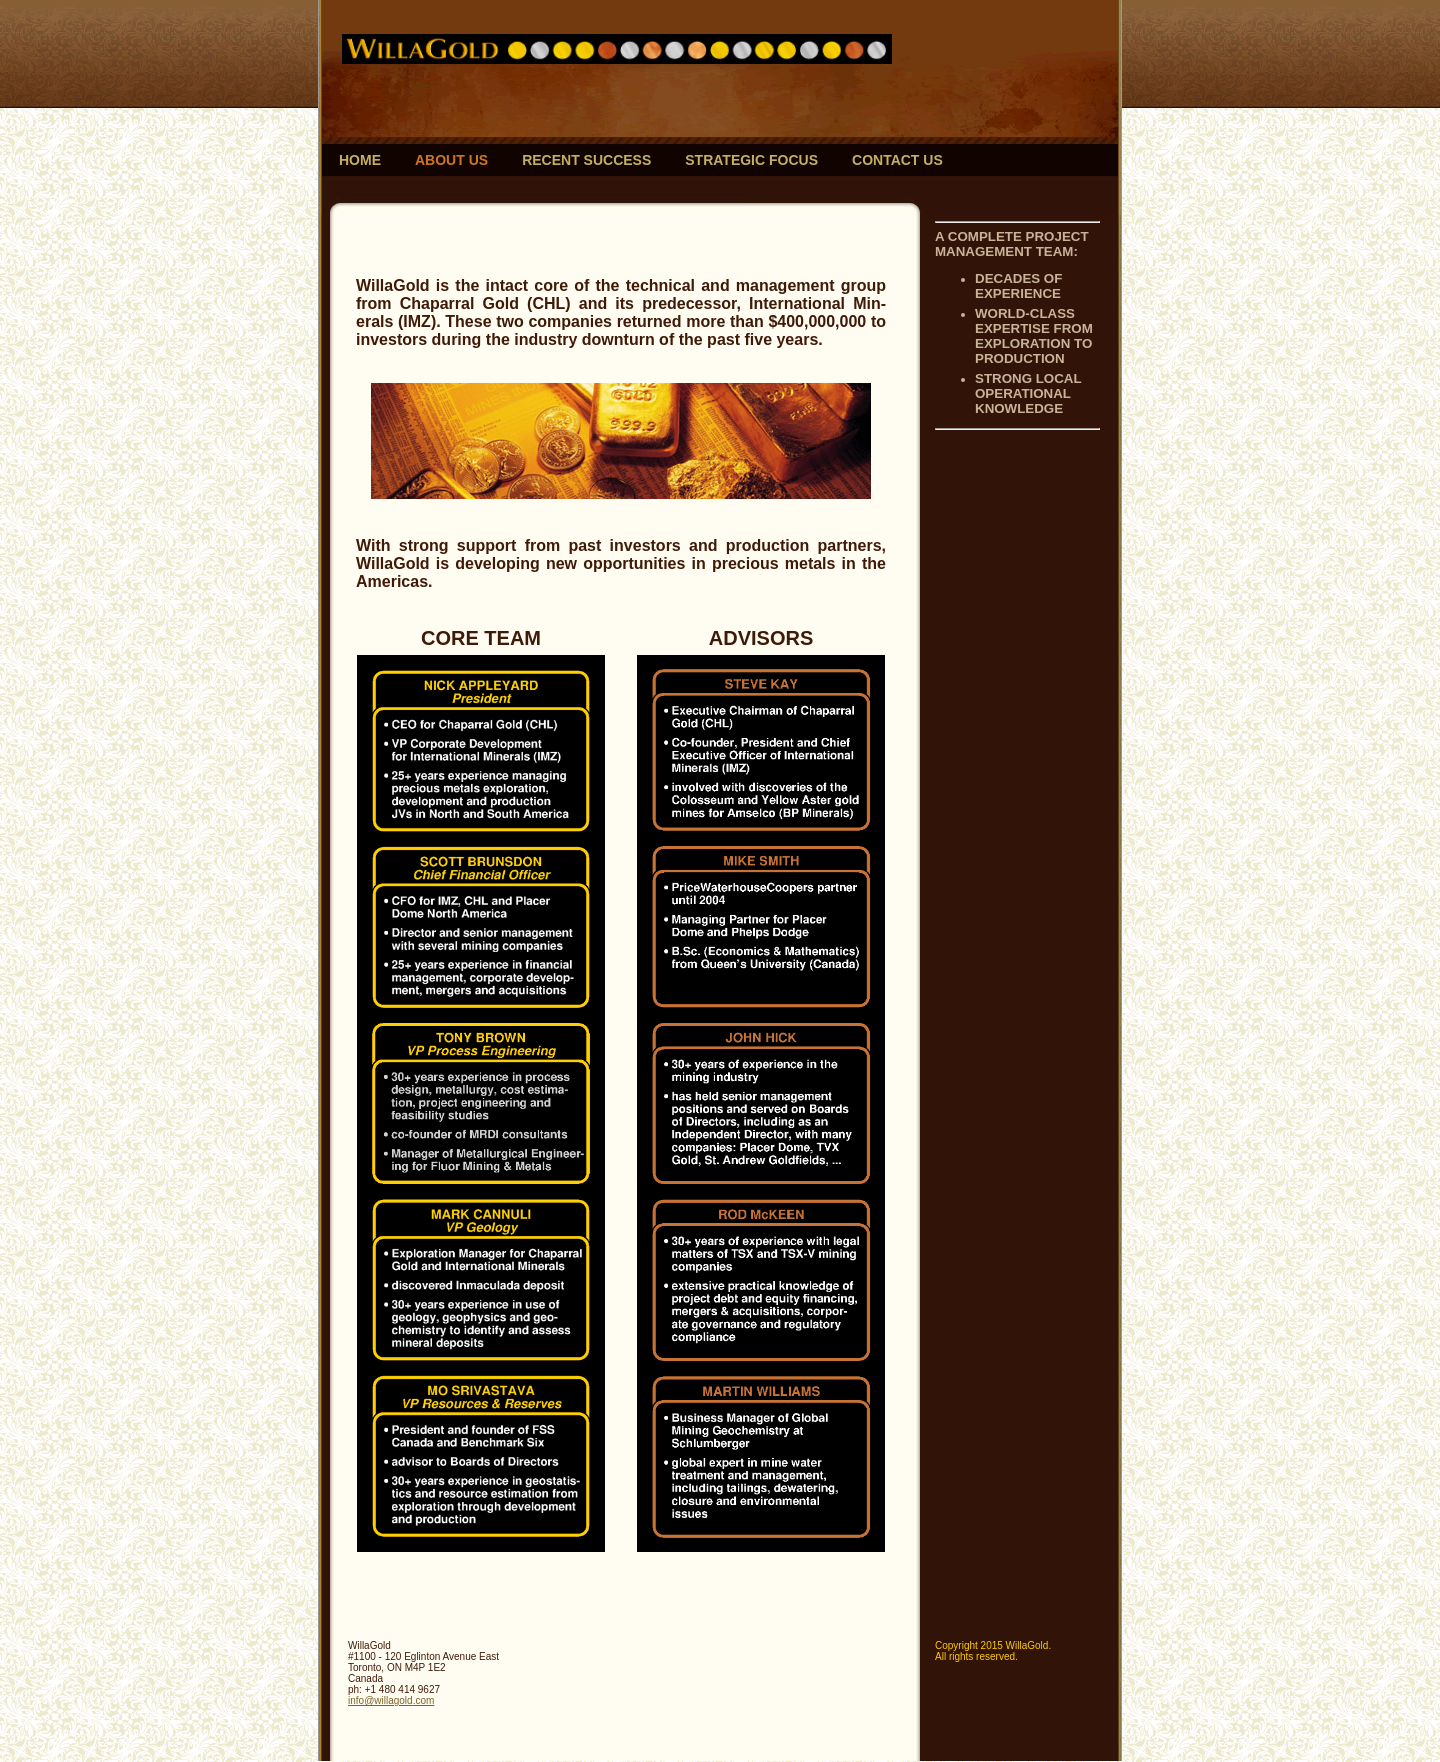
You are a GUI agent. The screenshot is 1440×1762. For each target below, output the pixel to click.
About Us (451, 160)
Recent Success (586, 160)
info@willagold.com (391, 1700)
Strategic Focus (751, 160)
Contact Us (897, 160)
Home (360, 160)
